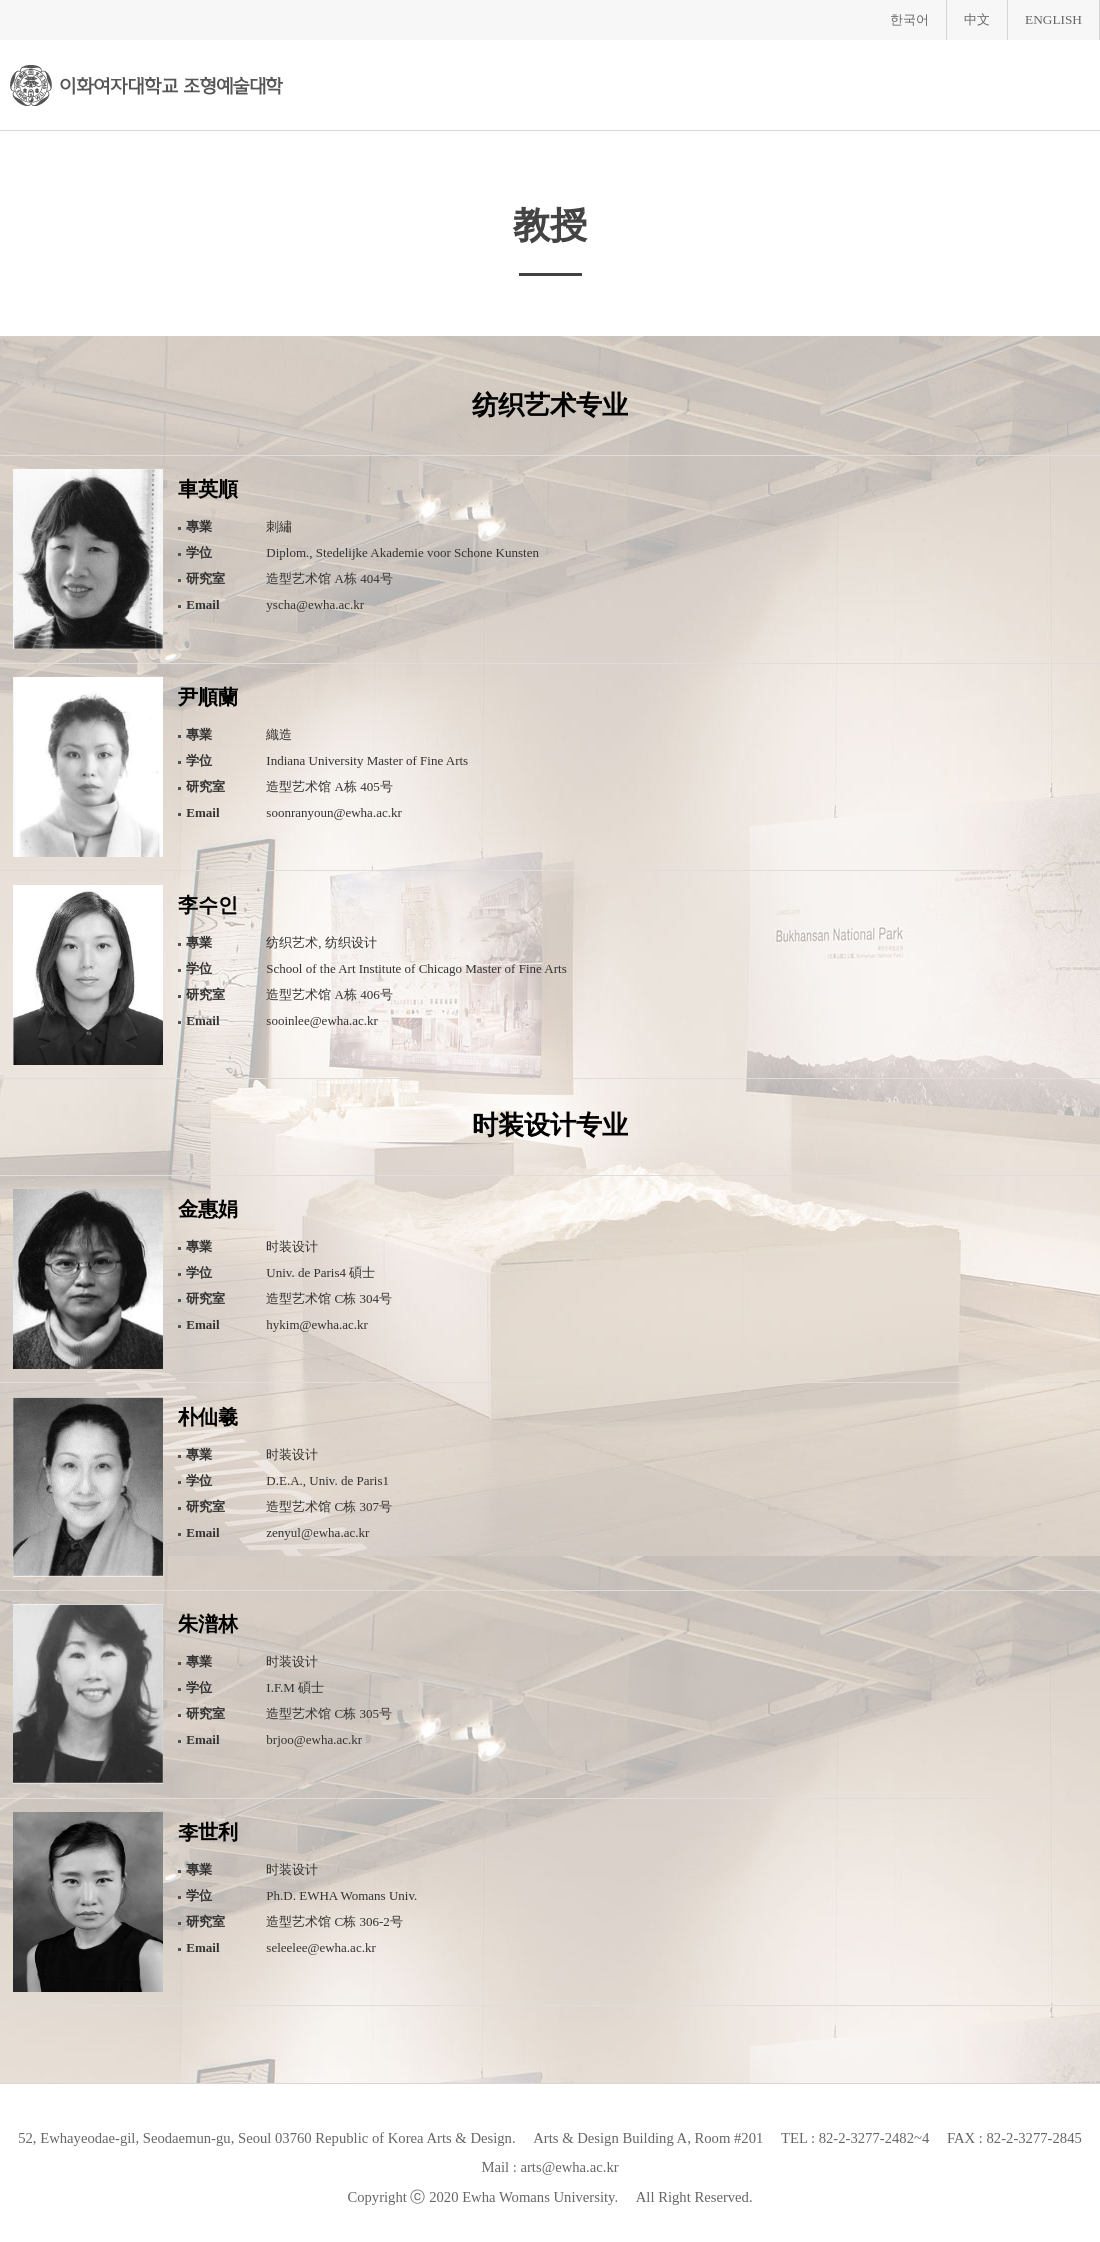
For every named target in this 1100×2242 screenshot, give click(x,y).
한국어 (909, 19)
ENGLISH (1053, 19)
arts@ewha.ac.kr (569, 2167)
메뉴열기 (1069, 83)
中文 (977, 19)
